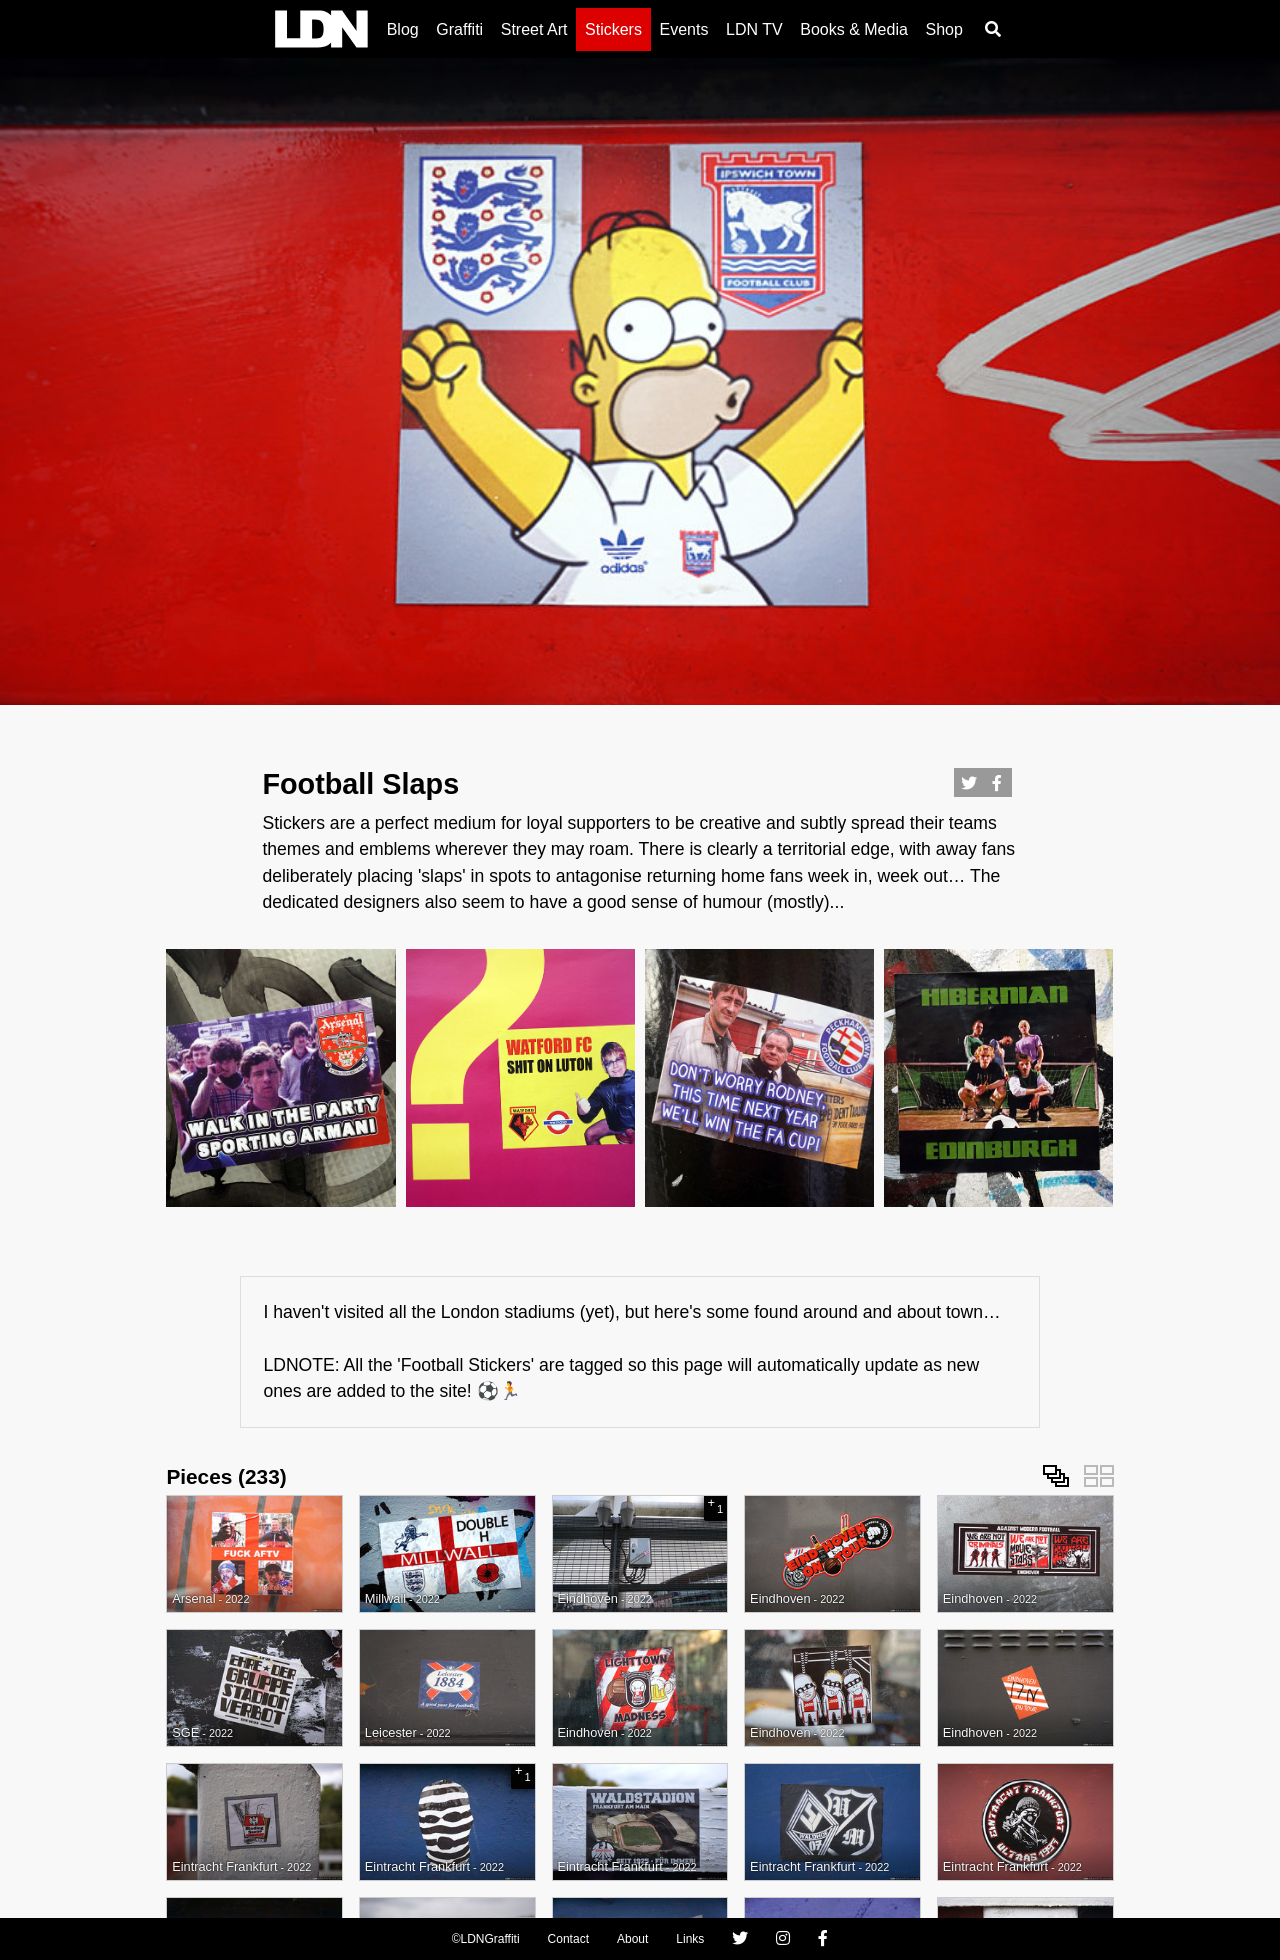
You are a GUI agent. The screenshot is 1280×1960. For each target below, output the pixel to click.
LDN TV (754, 29)
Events (684, 29)
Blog (403, 29)
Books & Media (854, 29)
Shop (943, 29)
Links (690, 1939)
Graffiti (459, 29)
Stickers (613, 29)
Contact (568, 1939)
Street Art (534, 29)
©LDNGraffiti (486, 1939)
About (632, 1939)
